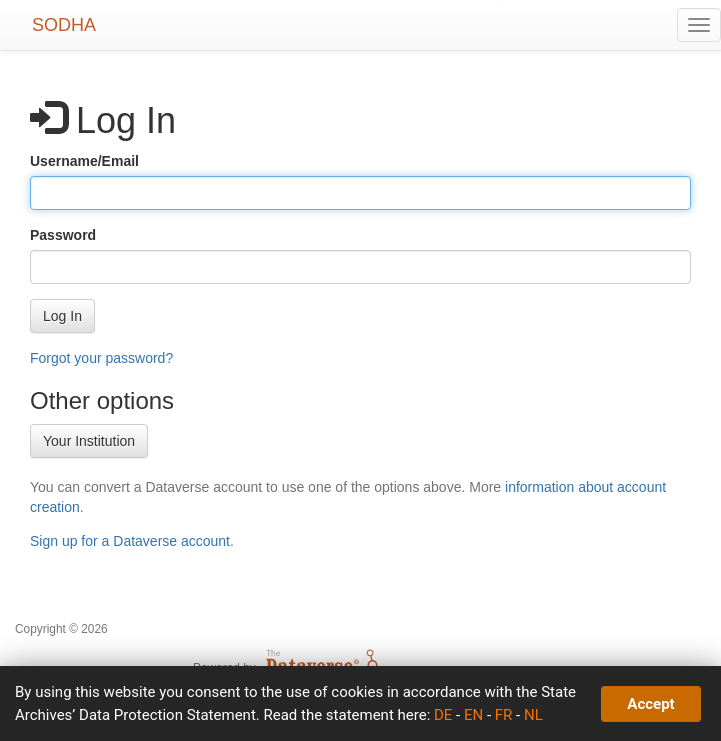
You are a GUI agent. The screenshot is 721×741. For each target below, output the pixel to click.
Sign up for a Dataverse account (130, 541)
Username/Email (84, 161)
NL (533, 715)
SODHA (64, 25)
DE (443, 715)
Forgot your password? (101, 358)
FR (504, 715)
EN (473, 715)
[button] (62, 316)
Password (63, 235)
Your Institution (89, 441)
